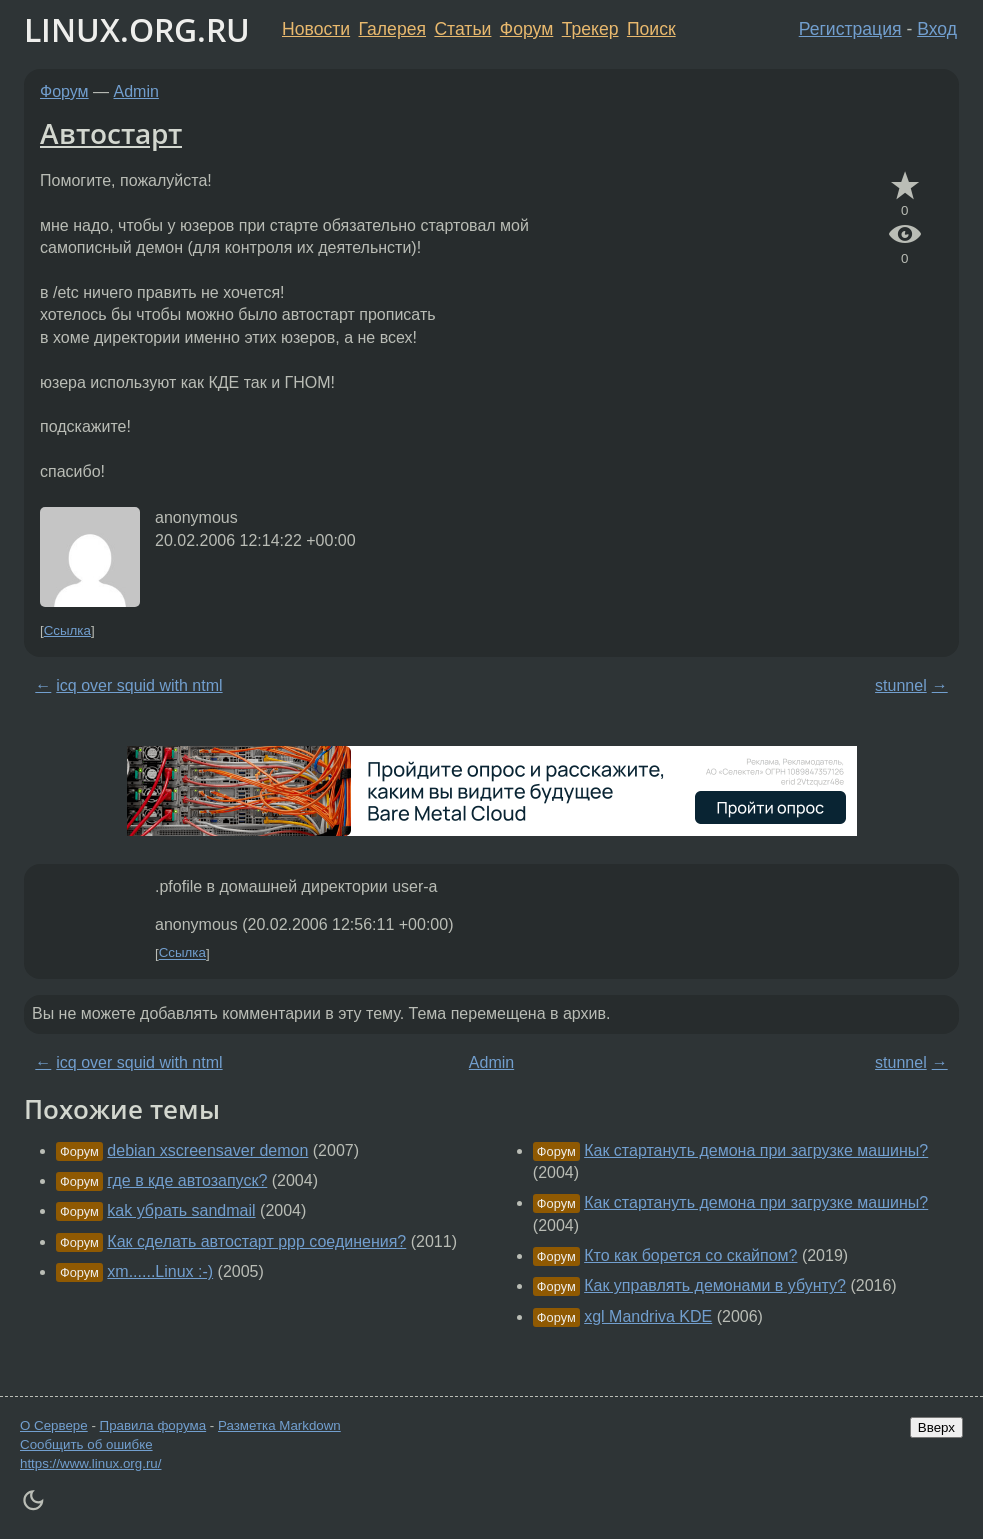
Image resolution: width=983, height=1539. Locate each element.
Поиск (651, 29)
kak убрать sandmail (181, 1210)
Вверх (936, 1427)
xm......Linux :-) (160, 1271)
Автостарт (111, 133)
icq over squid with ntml (139, 685)
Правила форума (153, 1425)
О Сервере (54, 1425)
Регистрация (850, 29)
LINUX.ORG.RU (137, 29)
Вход (937, 29)
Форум (526, 29)
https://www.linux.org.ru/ (90, 1463)
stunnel (901, 685)
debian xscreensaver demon (207, 1150)
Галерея (392, 29)
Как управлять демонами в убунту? (715, 1285)
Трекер (590, 29)
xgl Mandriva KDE (648, 1316)
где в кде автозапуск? (187, 1180)
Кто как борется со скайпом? (690, 1255)
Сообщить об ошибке (86, 1444)
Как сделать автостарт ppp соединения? (256, 1241)
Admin (136, 91)
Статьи (462, 29)
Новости (316, 29)
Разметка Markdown (279, 1425)
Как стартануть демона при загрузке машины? (756, 1150)
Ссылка (67, 630)
